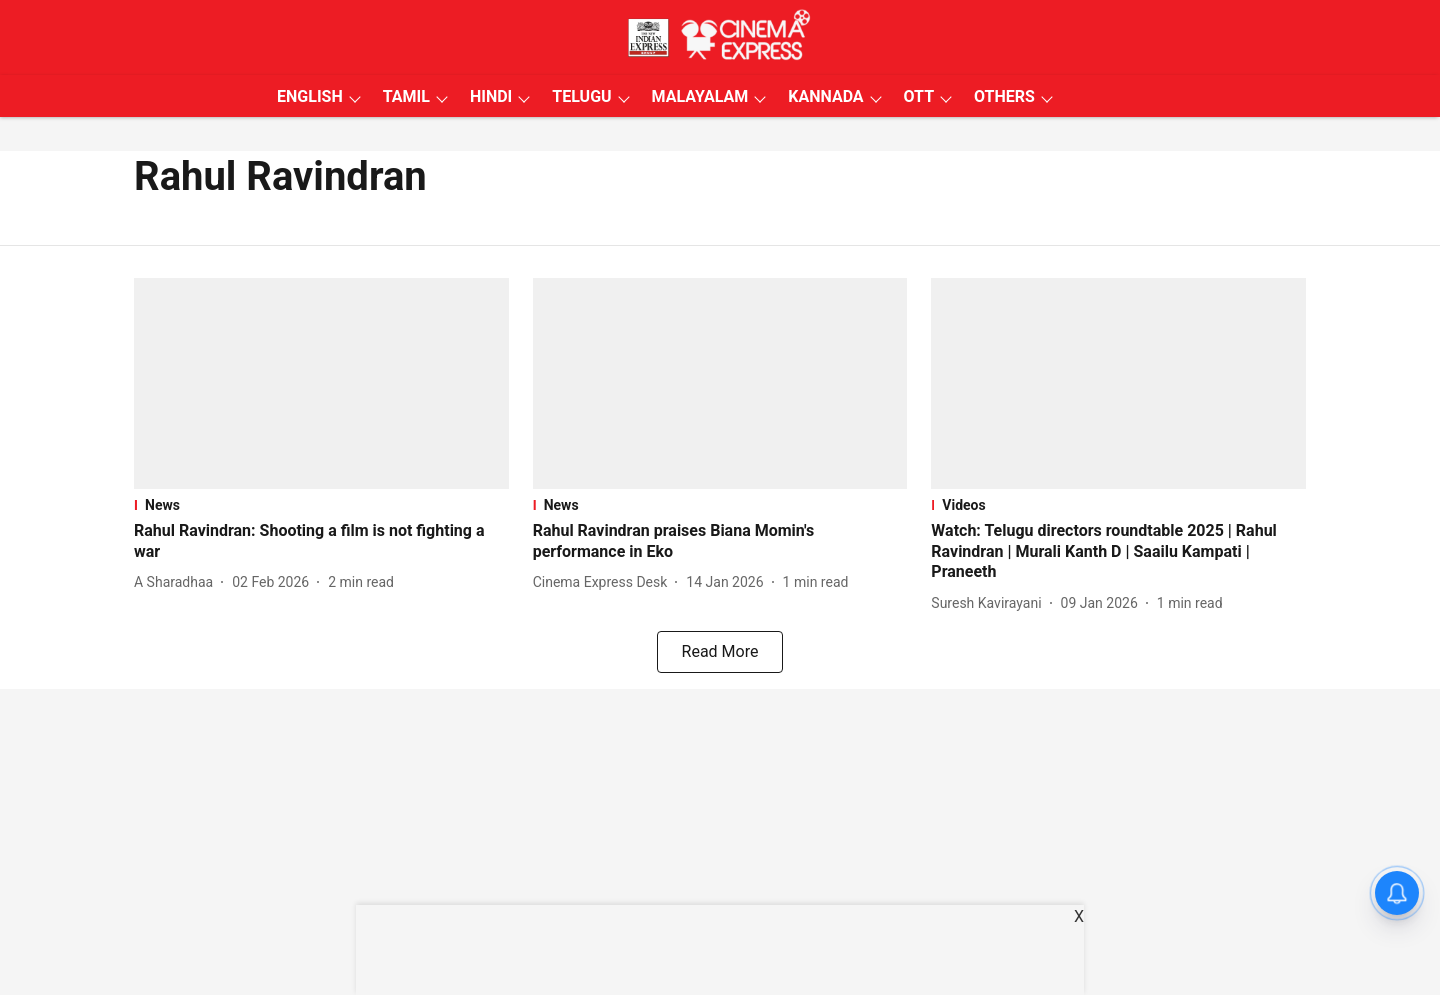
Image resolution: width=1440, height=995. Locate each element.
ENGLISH (310, 96)
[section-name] (321, 505)
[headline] (321, 542)
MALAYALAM (700, 96)
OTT (919, 96)
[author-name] (177, 582)
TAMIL (406, 96)
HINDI (491, 96)
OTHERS (1004, 96)
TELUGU (581, 96)
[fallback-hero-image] (321, 383)
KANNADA (825, 96)
